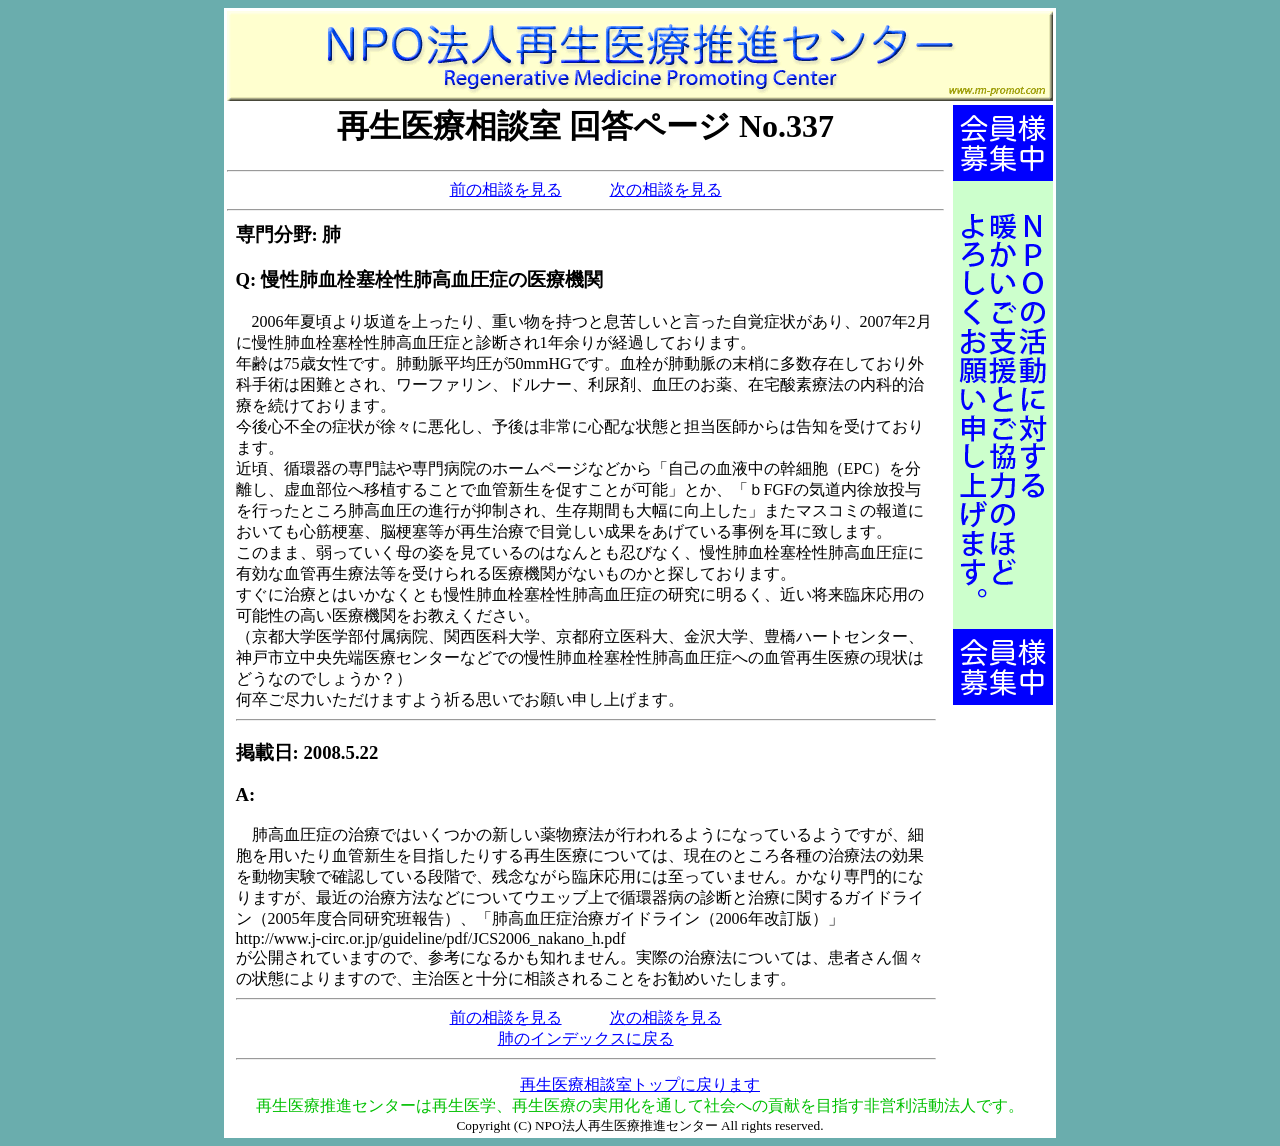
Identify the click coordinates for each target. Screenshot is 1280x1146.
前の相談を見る (506, 189)
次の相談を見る (666, 189)
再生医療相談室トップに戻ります (640, 1084)
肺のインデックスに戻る (586, 1038)
